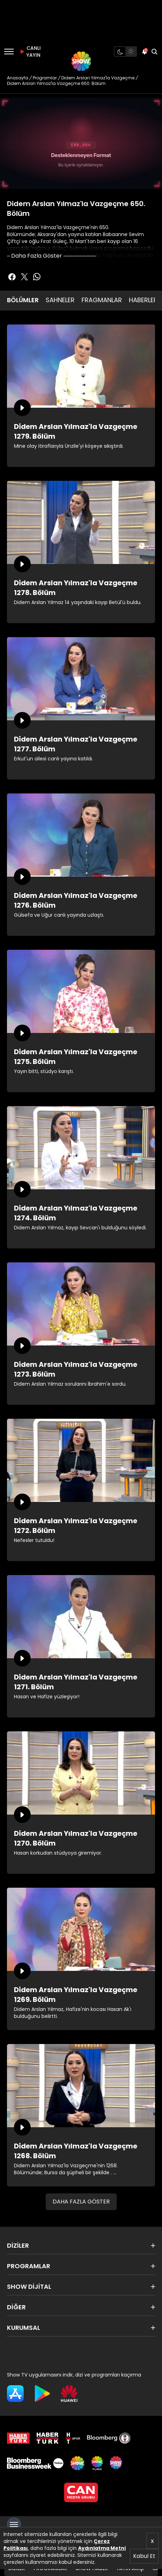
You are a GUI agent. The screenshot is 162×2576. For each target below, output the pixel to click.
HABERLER (143, 300)
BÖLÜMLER (23, 300)
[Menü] (9, 51)
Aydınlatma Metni (102, 2548)
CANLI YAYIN (29, 51)
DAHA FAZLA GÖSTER (81, 2202)
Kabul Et (144, 2556)
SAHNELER (60, 300)
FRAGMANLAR (102, 300)
